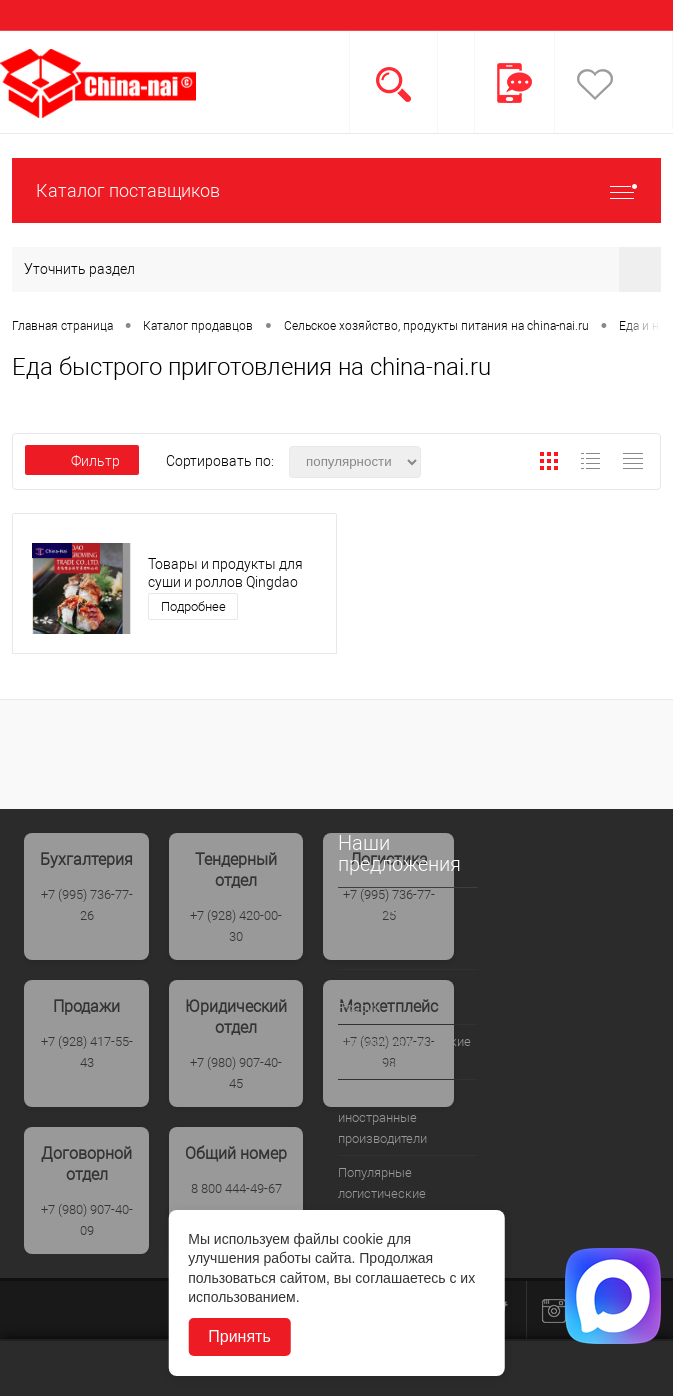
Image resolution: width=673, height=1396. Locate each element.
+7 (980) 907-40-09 (87, 1220)
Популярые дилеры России (395, 997)
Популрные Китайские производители (404, 1052)
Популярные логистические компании (382, 1193)
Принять (239, 1336)
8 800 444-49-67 (236, 1188)
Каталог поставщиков (336, 190)
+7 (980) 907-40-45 (236, 1073)
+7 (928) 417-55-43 (87, 1052)
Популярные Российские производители (382, 931)
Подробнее (193, 606)
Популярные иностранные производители (382, 1117)
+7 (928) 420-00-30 (236, 926)
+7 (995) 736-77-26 (87, 905)
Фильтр (82, 461)
